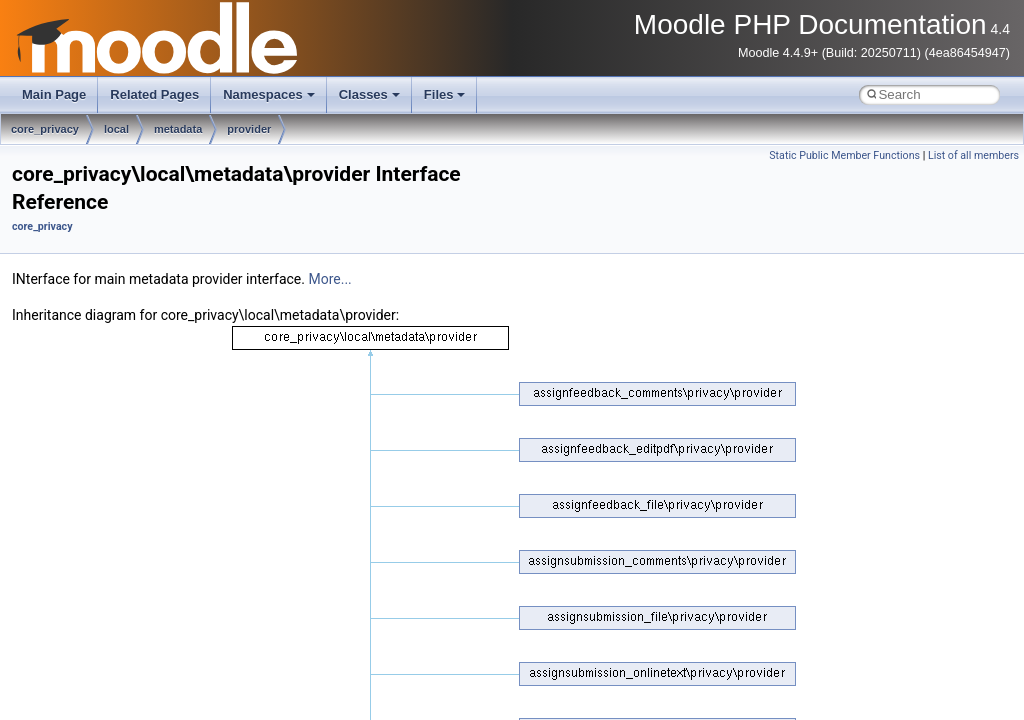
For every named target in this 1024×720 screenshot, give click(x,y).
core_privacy (45, 129)
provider (249, 129)
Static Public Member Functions (844, 155)
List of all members (973, 155)
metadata (178, 129)
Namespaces (269, 94)
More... (329, 279)
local (116, 129)
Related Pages (154, 94)
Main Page (54, 94)
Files (445, 94)
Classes (369, 94)
